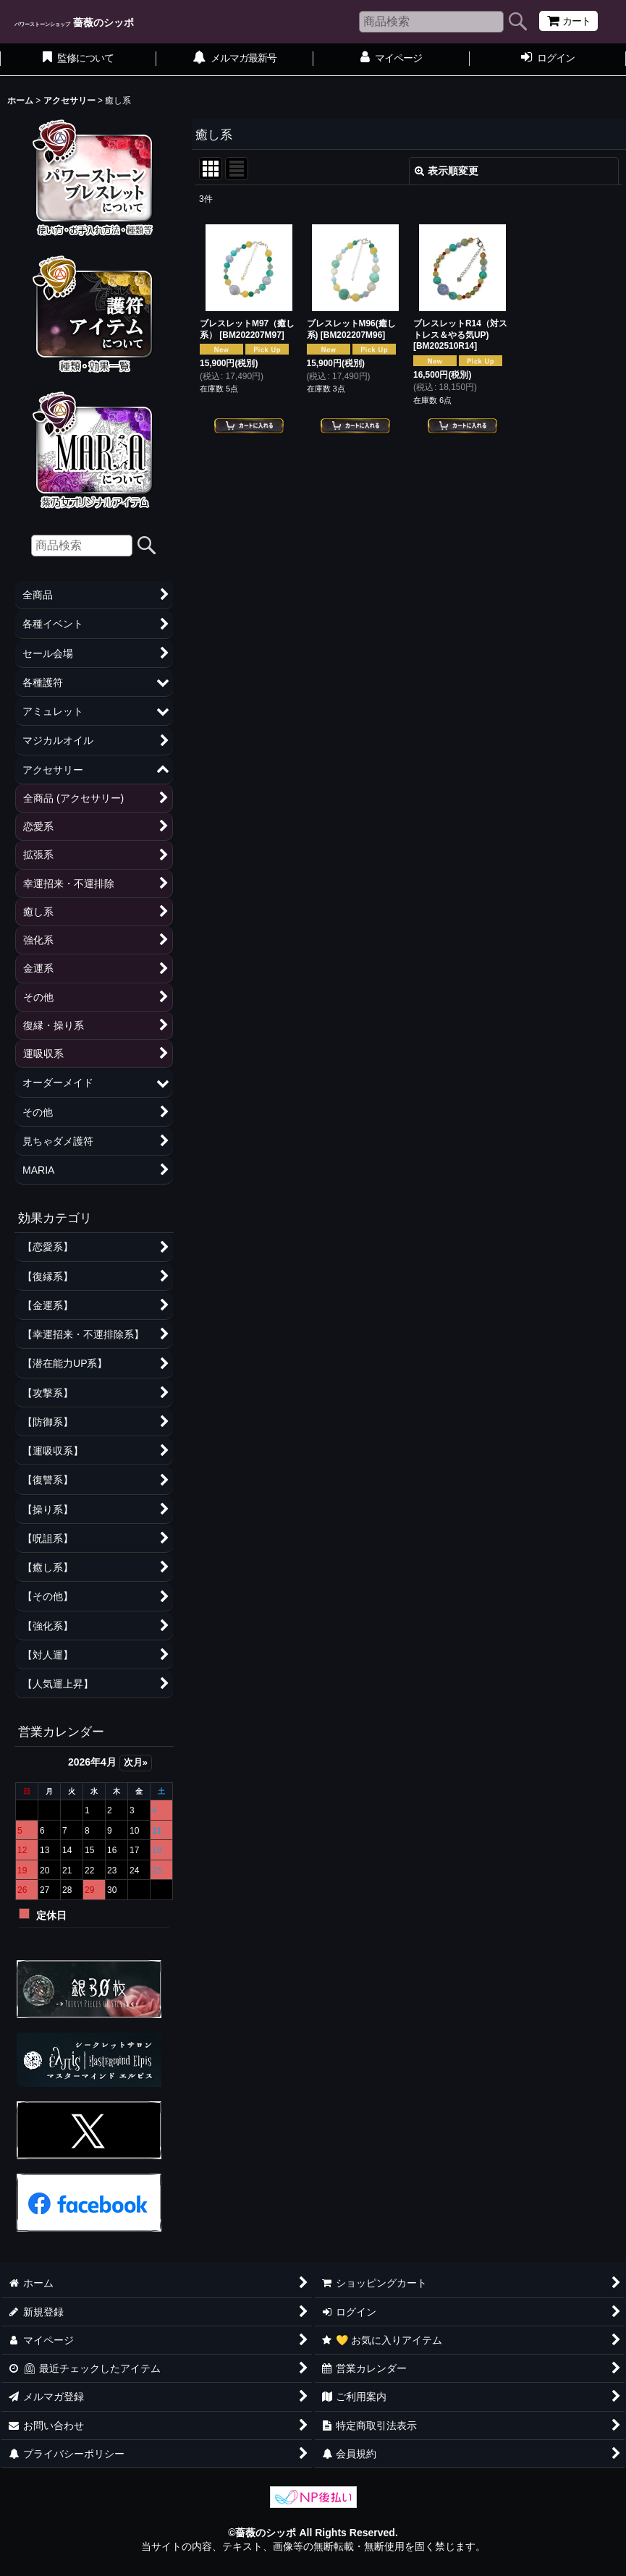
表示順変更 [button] (446, 171)
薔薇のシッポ (74, 22)
